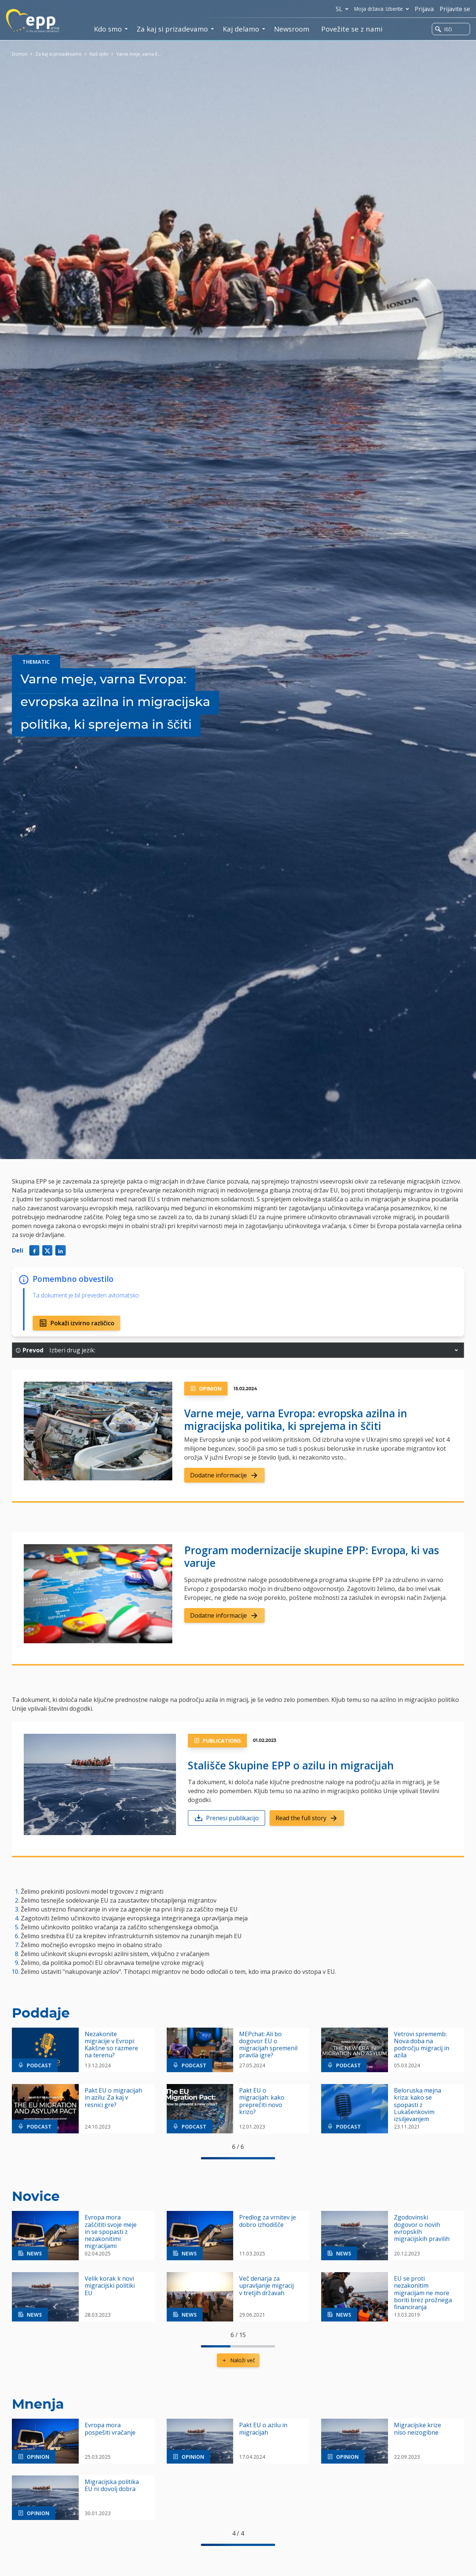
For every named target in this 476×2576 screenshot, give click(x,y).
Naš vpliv (98, 54)
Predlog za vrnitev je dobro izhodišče (267, 2221)
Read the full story (307, 1818)
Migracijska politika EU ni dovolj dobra (112, 2485)
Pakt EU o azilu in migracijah (263, 2429)
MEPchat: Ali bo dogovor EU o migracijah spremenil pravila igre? (268, 2045)
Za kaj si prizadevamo (58, 54)
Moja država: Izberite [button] (383, 8)
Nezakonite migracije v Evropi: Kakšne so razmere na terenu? (111, 2045)
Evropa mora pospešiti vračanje (110, 2429)
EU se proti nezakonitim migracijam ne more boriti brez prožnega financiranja (423, 2293)
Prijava (424, 9)
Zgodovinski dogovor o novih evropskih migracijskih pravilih (422, 2228)
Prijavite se (455, 9)
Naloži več (238, 2360)
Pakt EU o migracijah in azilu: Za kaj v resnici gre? (113, 2098)
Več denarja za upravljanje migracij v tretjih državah (266, 2286)
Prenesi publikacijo (226, 1818)
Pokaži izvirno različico (76, 1323)
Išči (443, 29)
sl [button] (343, 8)
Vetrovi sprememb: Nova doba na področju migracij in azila (421, 2045)
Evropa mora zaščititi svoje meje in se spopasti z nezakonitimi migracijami (111, 2232)
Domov (19, 54)
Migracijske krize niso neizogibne (417, 2429)
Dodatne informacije (224, 1475)
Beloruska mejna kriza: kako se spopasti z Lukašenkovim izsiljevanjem (417, 2105)
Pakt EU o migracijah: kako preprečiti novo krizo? (261, 2101)
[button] (456, 1350)
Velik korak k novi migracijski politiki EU (110, 2286)
